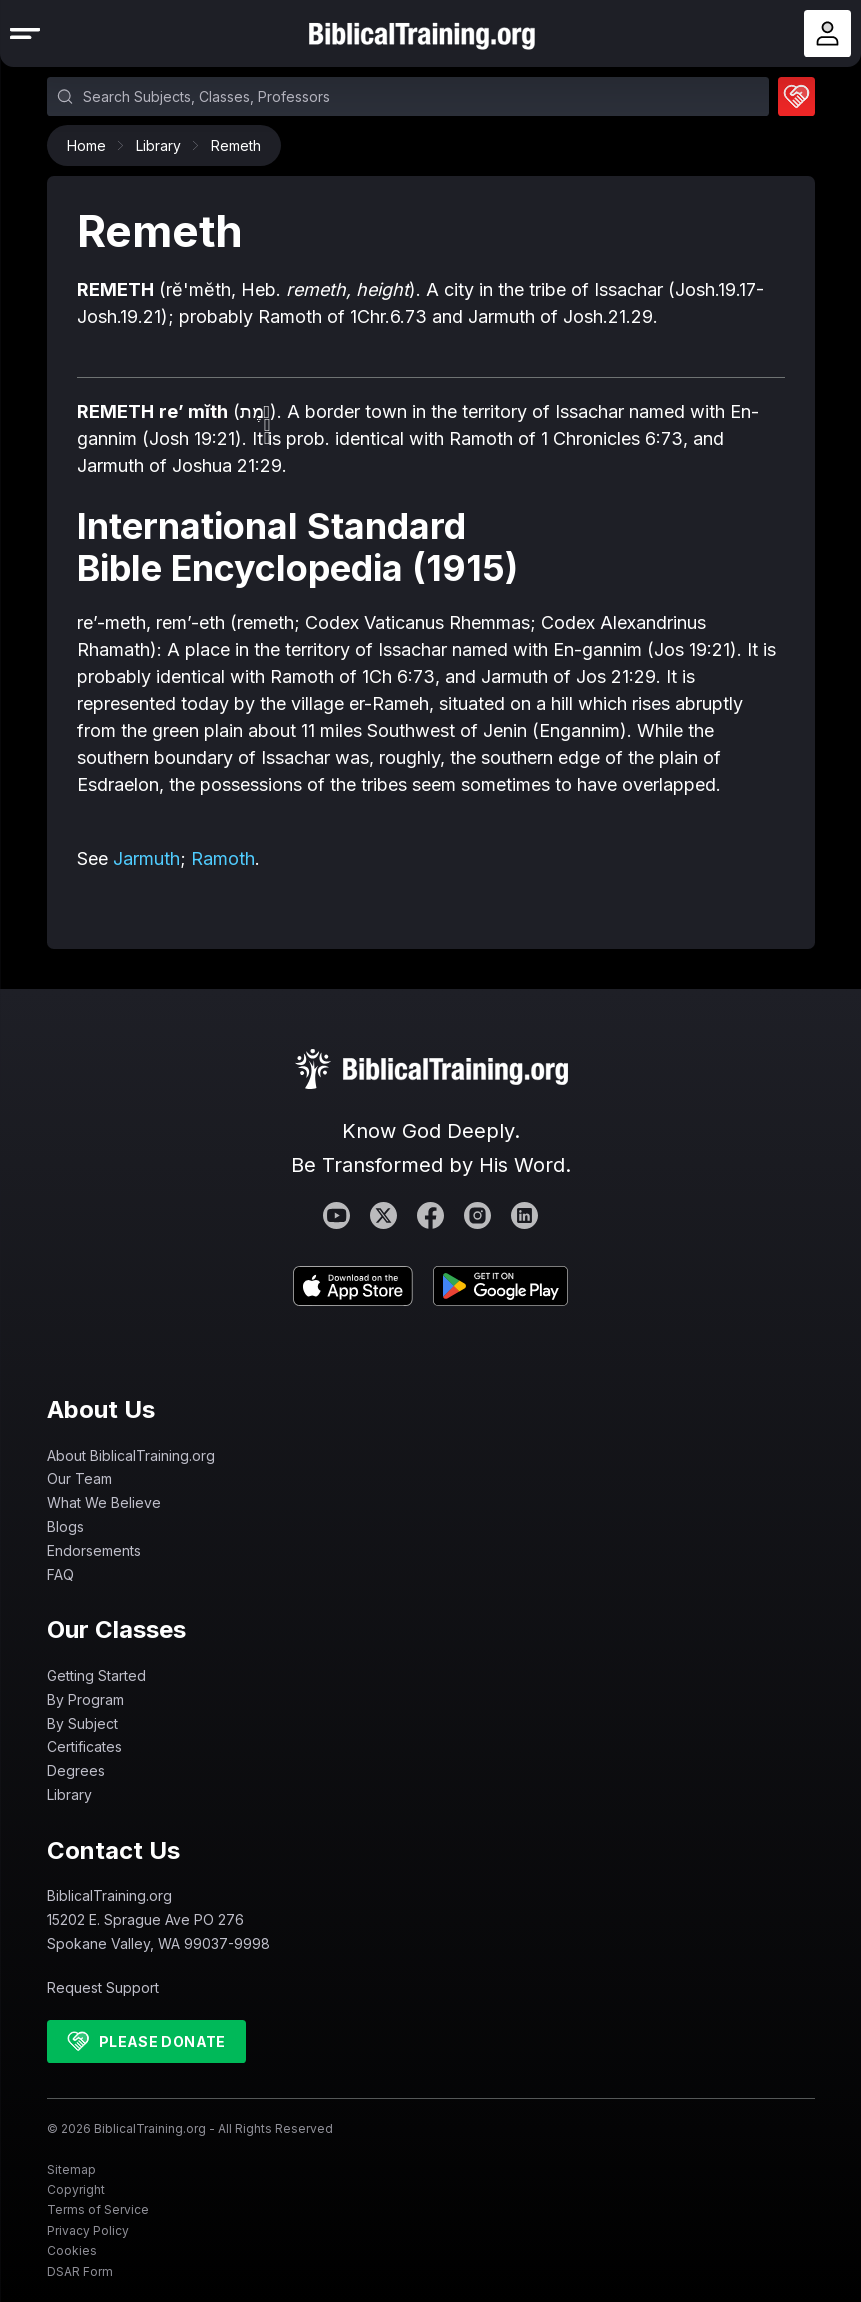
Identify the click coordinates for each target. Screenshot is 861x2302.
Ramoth (223, 858)
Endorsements (94, 1550)
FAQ (60, 1574)
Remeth (236, 145)
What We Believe (104, 1502)
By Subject (82, 1723)
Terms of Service (98, 2209)
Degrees (76, 1770)
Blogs (65, 1526)
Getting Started (96, 1675)
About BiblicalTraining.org (131, 1455)
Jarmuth (146, 858)
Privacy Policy (88, 2230)
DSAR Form (80, 2271)
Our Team (79, 1478)
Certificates (84, 1746)
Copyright (76, 2189)
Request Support (103, 1987)
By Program (85, 1699)
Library (163, 145)
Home (91, 145)
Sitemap (71, 2169)
